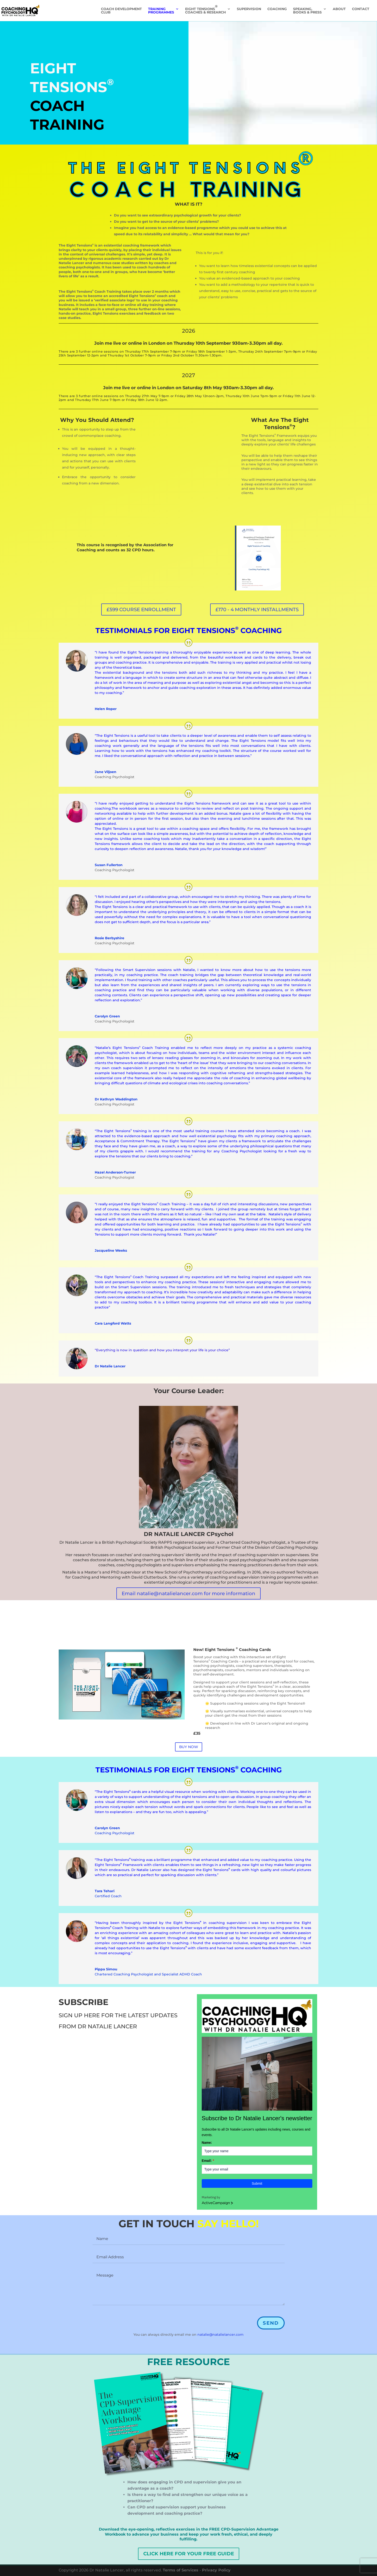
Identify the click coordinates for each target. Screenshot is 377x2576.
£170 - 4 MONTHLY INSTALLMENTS (257, 609)
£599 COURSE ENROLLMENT (141, 609)
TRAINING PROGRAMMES (161, 10)
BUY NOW (188, 1747)
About (339, 9)
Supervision (249, 9)
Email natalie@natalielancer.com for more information (188, 1593)
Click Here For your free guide (188, 2554)
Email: (208, 2161)
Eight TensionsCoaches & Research (205, 10)
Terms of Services (181, 2570)
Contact (360, 9)
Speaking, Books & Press (307, 10)
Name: (207, 2143)
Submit (257, 2183)
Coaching (277, 9)
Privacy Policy (216, 2570)
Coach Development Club (121, 10)
